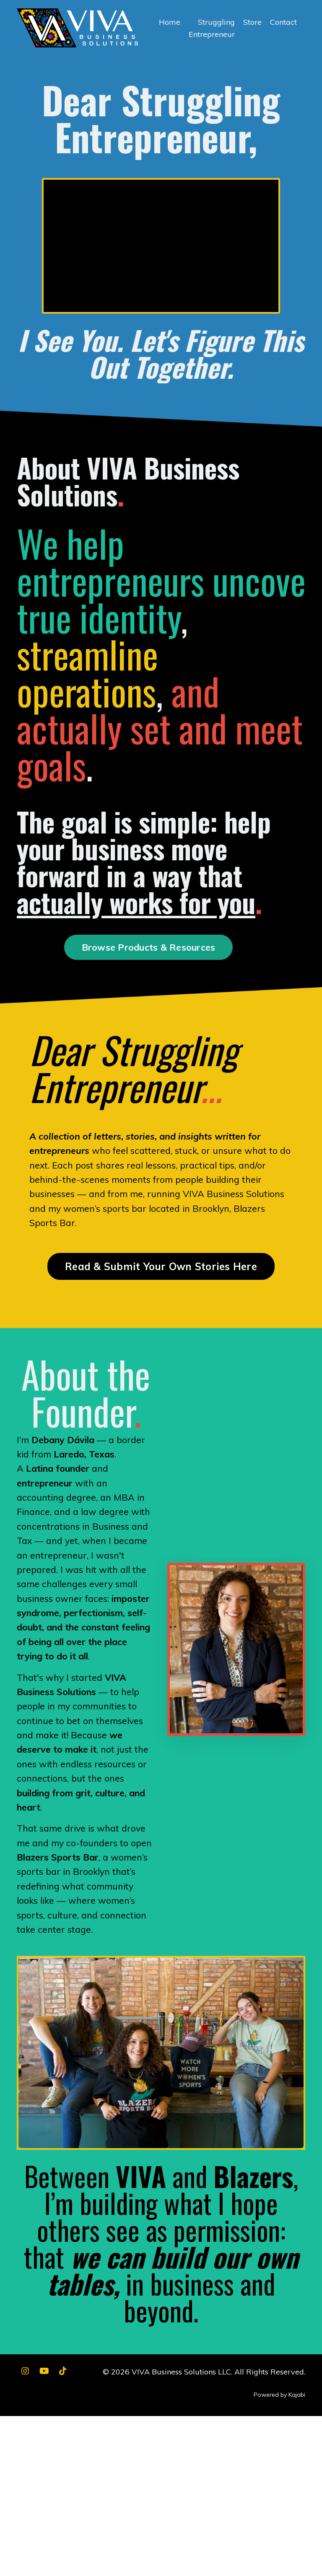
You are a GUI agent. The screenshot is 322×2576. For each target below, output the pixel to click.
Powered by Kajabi (279, 2554)
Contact (283, 22)
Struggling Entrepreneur (212, 28)
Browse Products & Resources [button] (149, 955)
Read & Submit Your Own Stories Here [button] (161, 1288)
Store (252, 22)
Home (169, 22)
